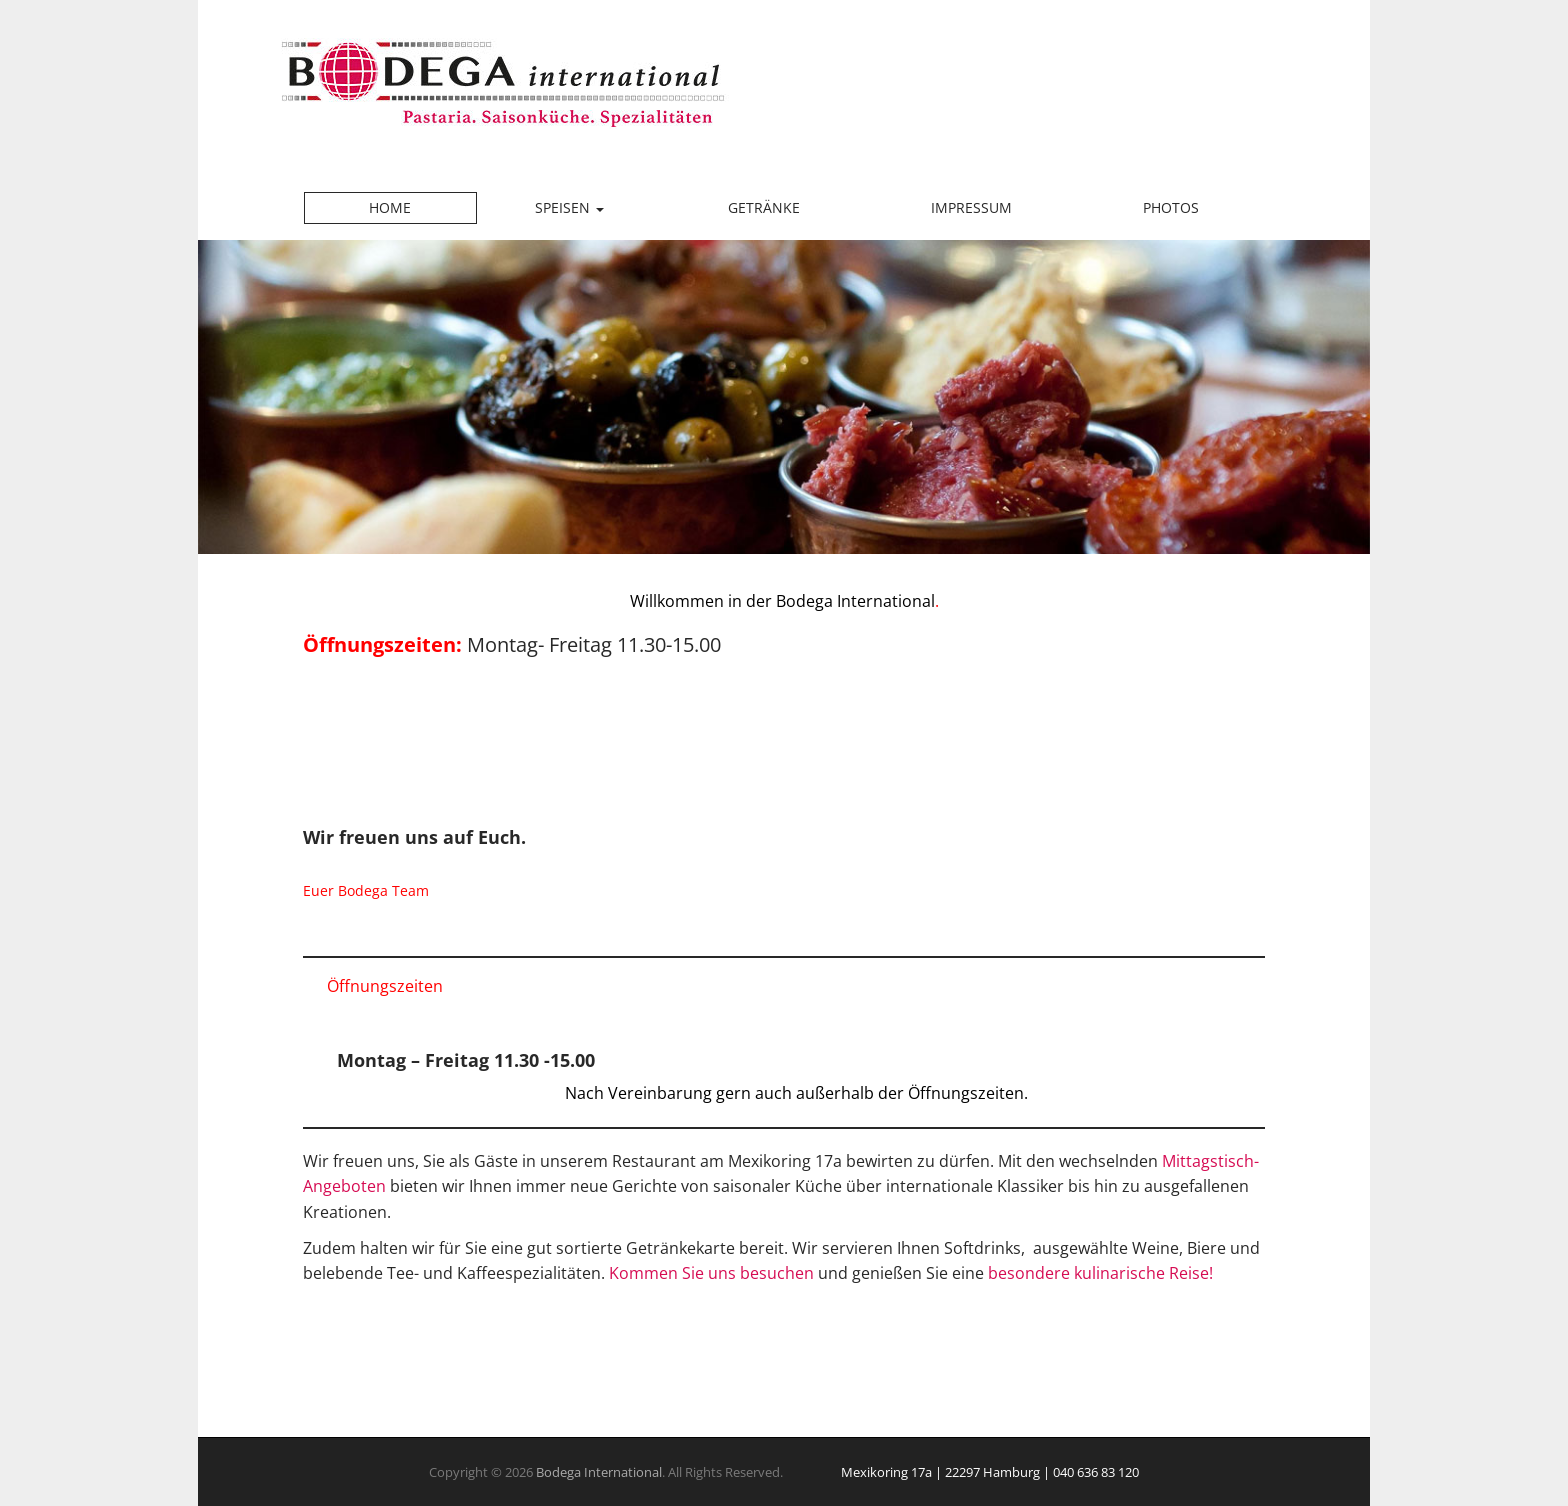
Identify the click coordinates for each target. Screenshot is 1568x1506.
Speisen (569, 207)
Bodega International (599, 1472)
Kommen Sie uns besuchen (711, 1273)
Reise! (1191, 1273)
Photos (1171, 207)
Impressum (971, 207)
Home (390, 207)
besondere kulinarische (1076, 1273)
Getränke (764, 207)
